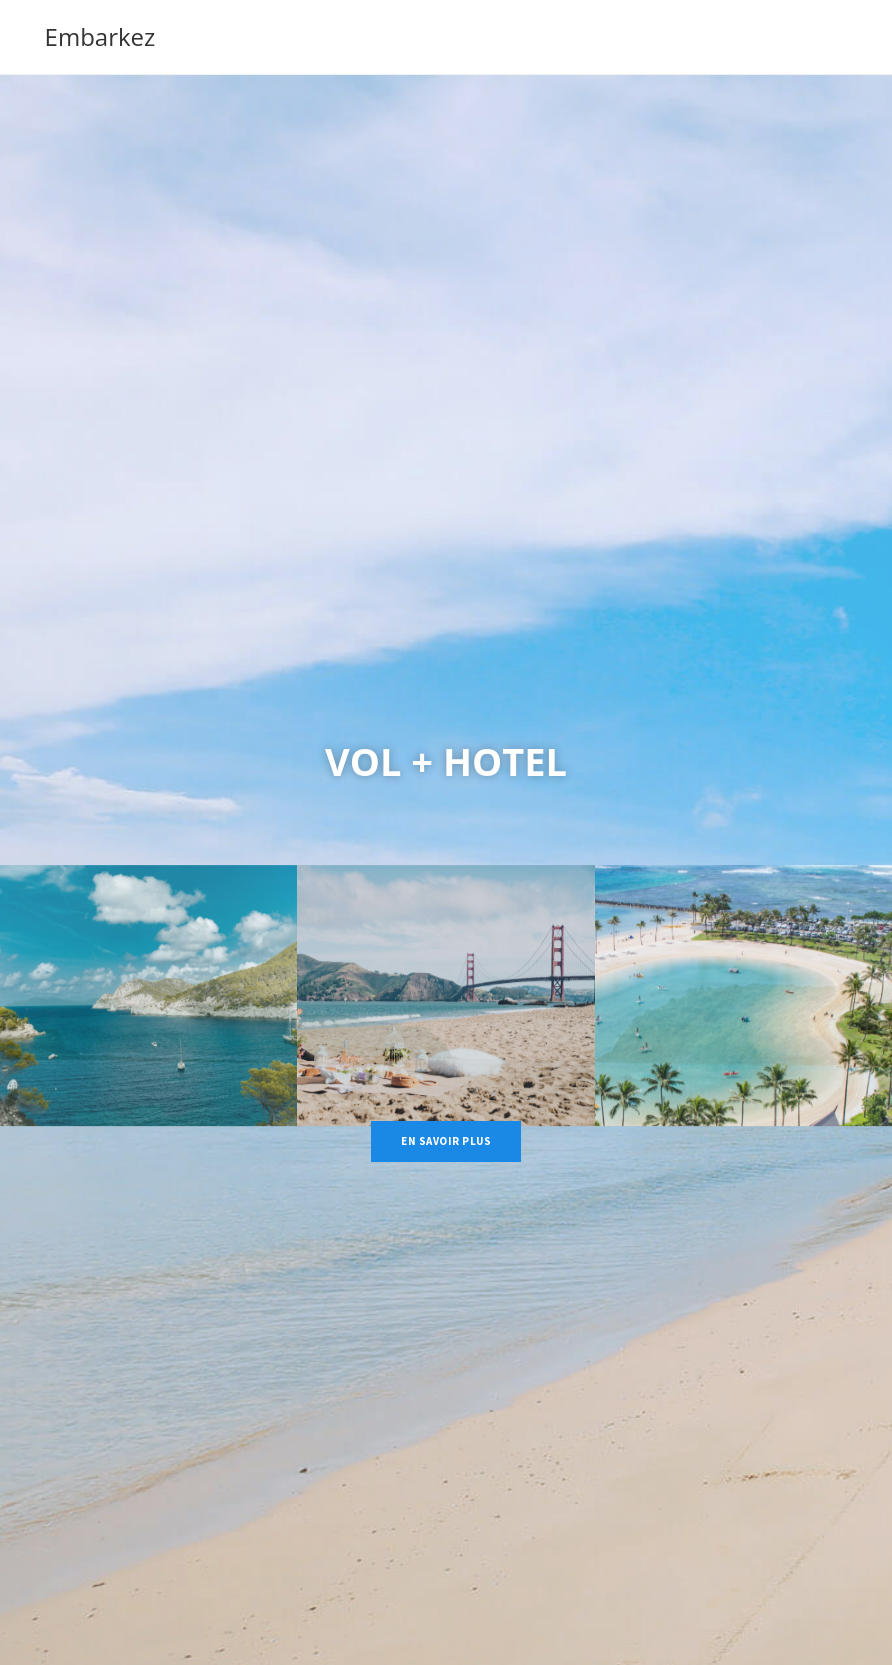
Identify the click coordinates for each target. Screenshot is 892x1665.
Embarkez (100, 36)
